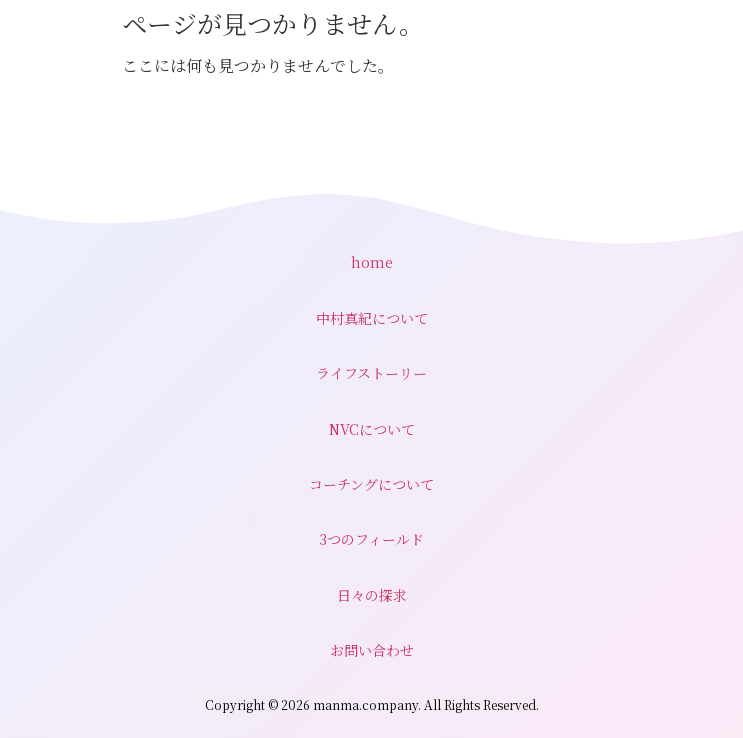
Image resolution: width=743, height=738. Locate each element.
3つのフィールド (371, 539)
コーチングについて (371, 484)
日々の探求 (372, 595)
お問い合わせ (372, 650)
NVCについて (372, 429)
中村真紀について (372, 318)
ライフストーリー (371, 373)
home (372, 262)
